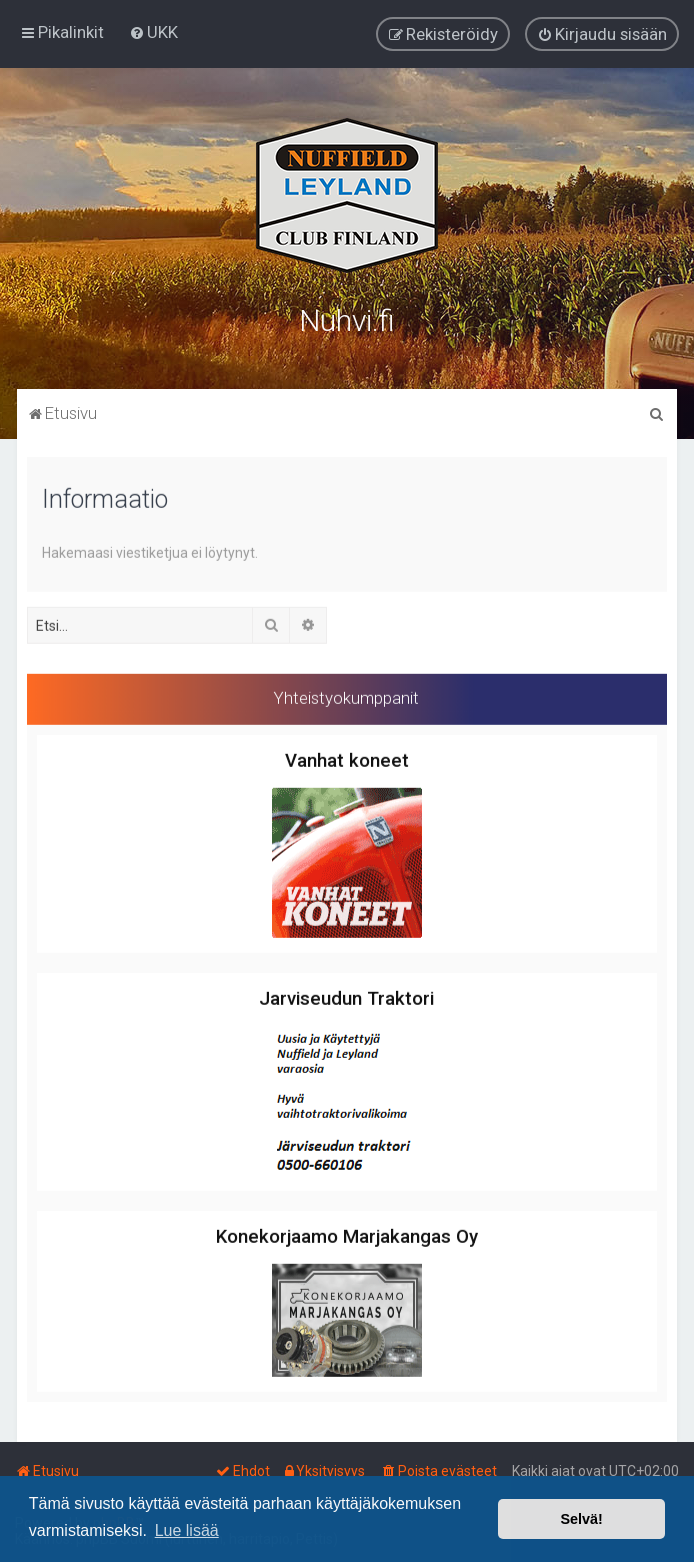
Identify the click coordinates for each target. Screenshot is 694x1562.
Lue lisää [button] (187, 1530)
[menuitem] (153, 32)
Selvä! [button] (581, 1519)
